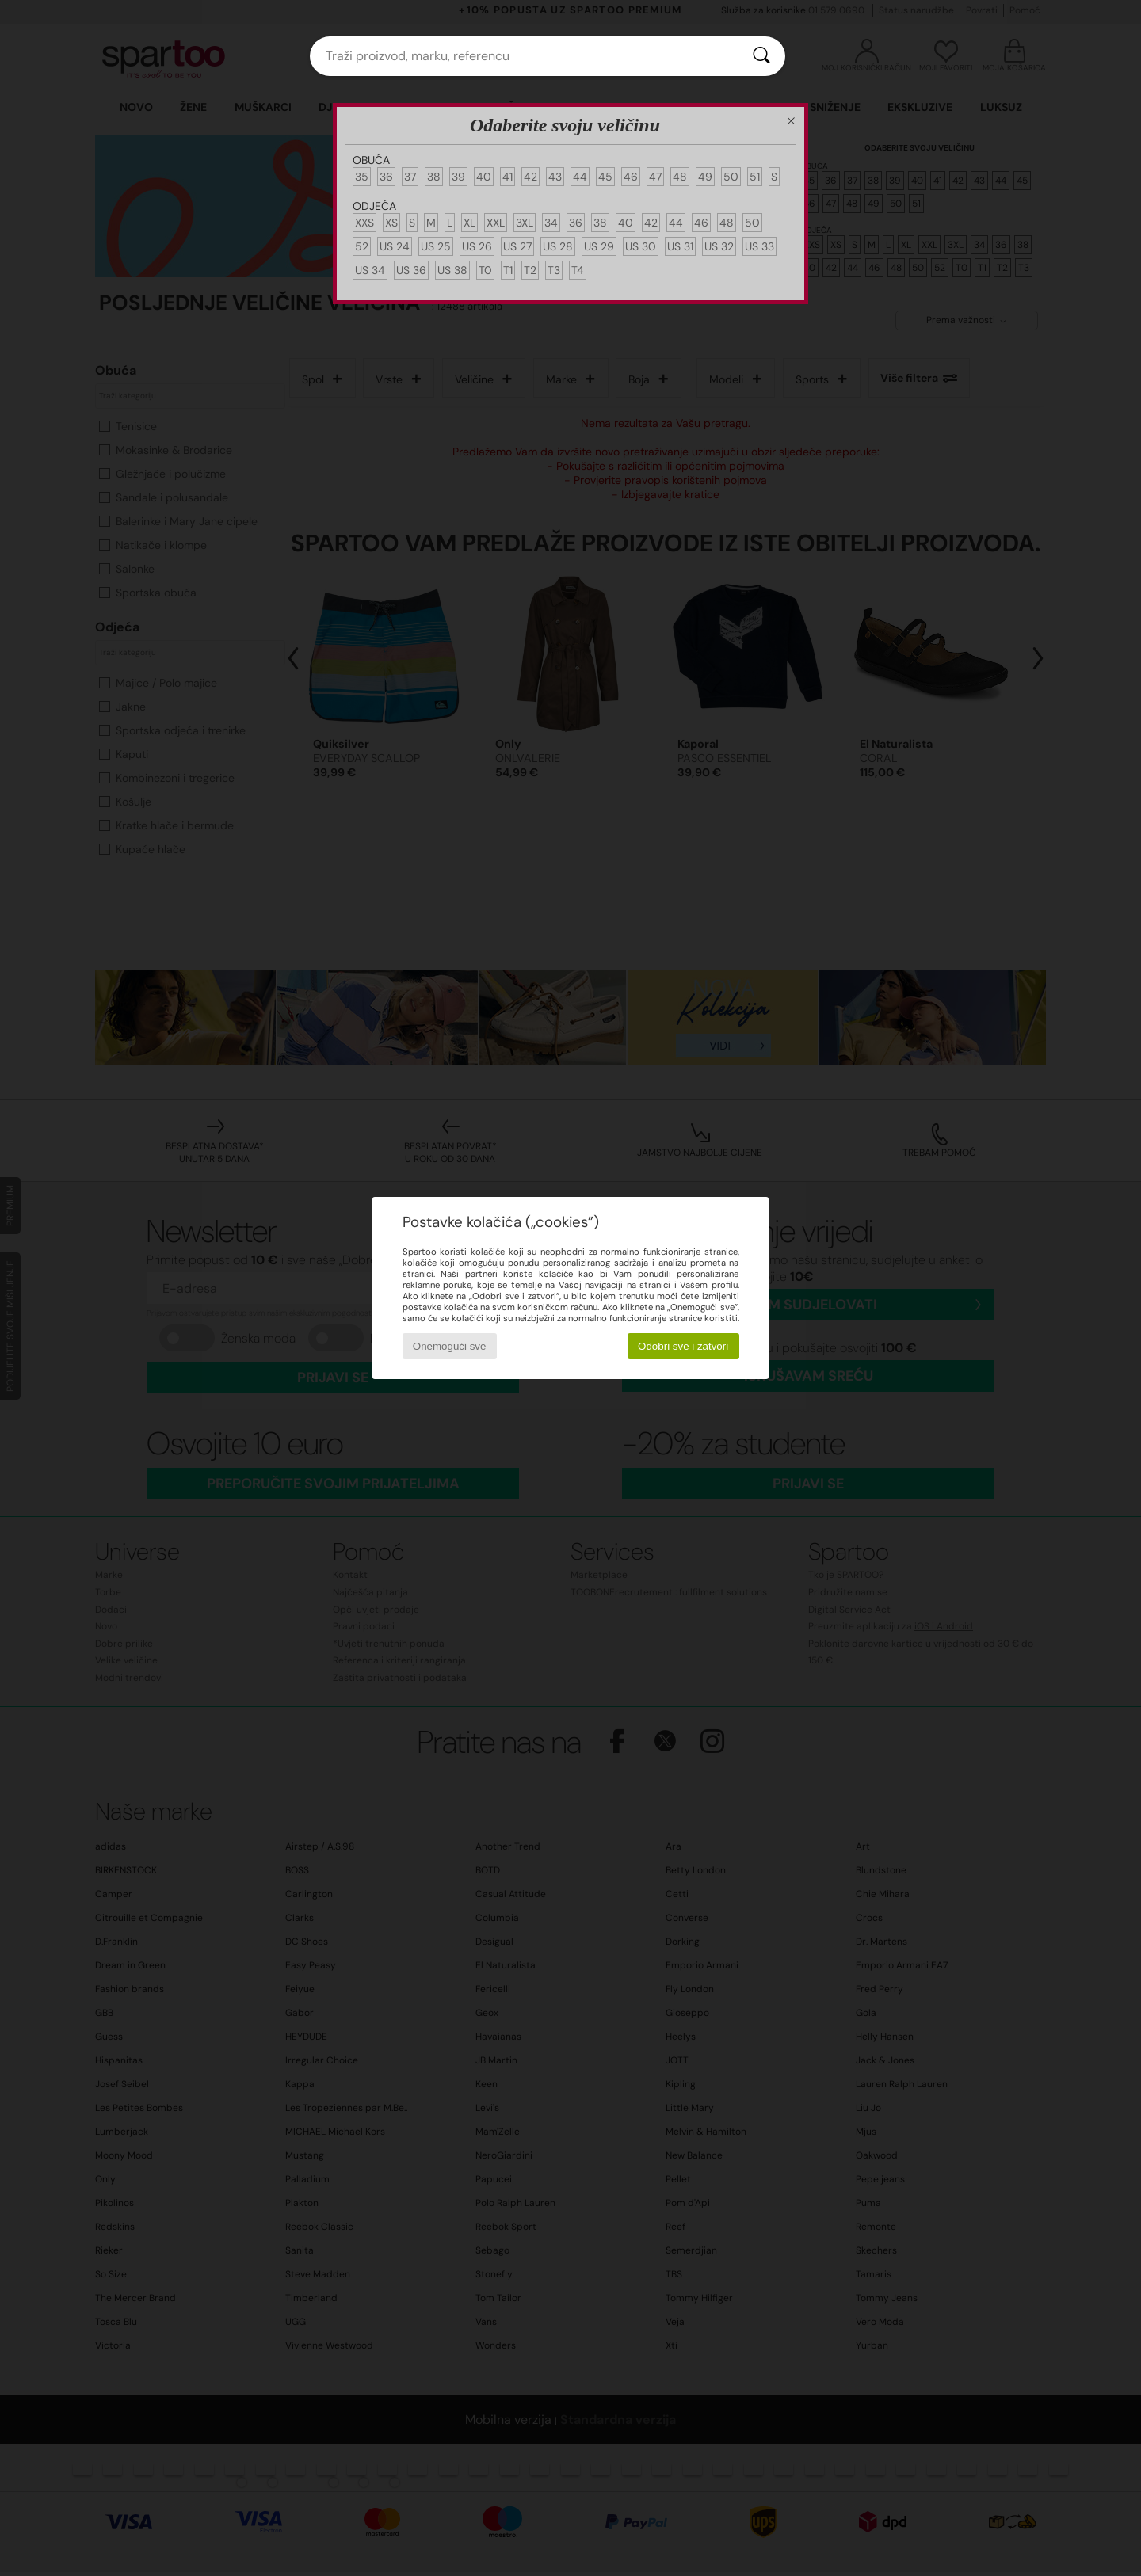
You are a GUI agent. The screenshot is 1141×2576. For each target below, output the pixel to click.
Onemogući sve (450, 1346)
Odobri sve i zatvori (683, 1346)
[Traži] (761, 56)
